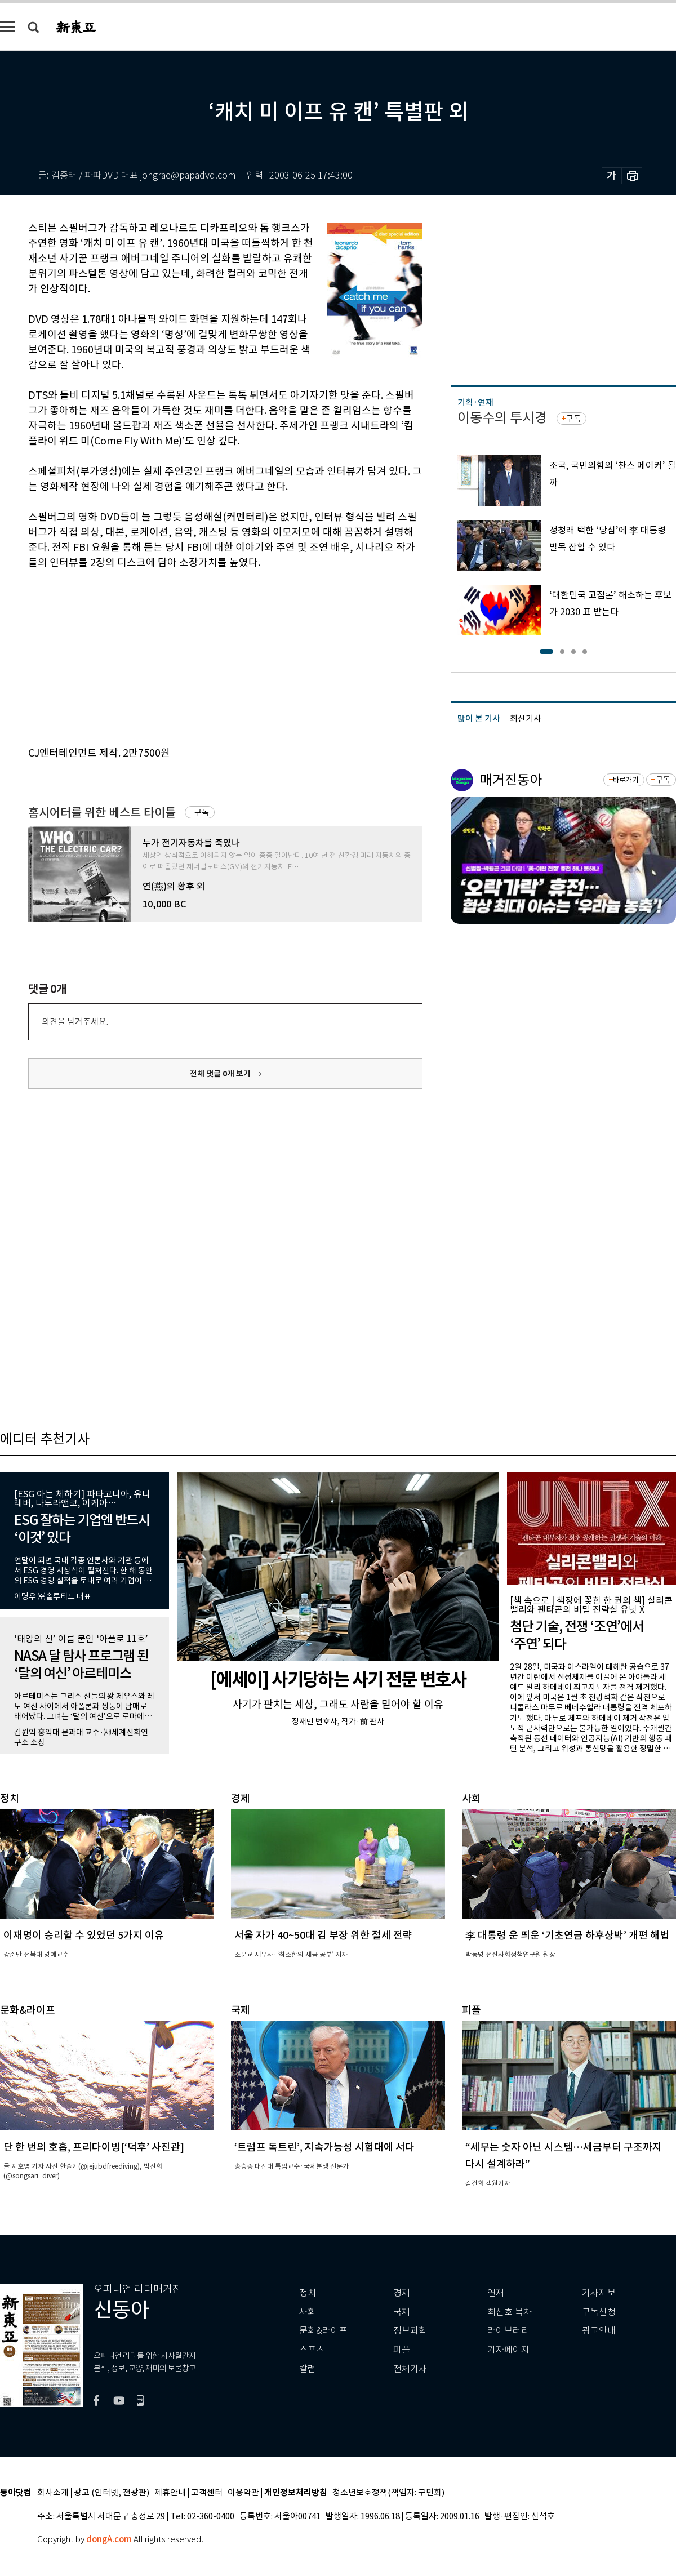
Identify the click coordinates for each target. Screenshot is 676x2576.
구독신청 (599, 2312)
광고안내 (599, 2330)
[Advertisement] (197, 655)
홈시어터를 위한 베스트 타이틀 (102, 812)
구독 (201, 812)
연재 (495, 2293)
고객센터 (207, 2493)
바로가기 (625, 780)
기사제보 (599, 2293)
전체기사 (410, 2369)
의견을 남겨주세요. (75, 1021)
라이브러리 (508, 2330)
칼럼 (307, 2369)
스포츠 (311, 2349)
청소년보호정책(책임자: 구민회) (388, 2493)
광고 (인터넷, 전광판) (111, 2493)
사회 (307, 2312)
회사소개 (53, 2493)
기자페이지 (508, 2349)
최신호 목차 (509, 2312)
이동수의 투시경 (502, 417)
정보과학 (410, 2330)
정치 (307, 2293)
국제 (401, 2312)
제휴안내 (170, 2493)
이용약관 (243, 2493)
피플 (401, 2349)
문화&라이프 (323, 2330)
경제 (401, 2293)
